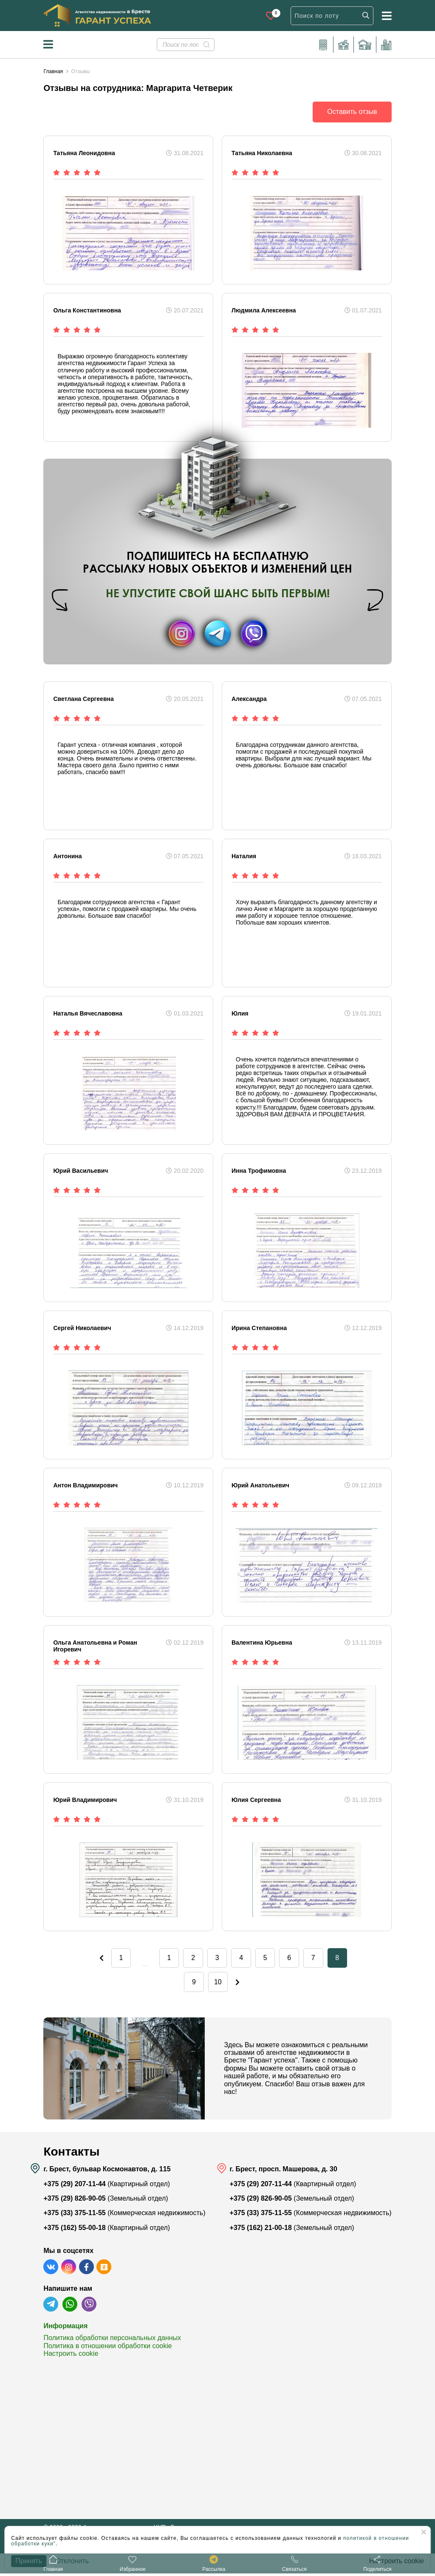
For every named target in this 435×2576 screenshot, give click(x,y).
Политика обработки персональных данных (112, 2340)
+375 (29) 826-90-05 (74, 2201)
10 (217, 1984)
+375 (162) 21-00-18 (261, 2230)
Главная (53, 71)
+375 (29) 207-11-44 (74, 2186)
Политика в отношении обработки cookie (107, 2348)
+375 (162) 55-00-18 (74, 2230)
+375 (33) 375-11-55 (74, 2215)
